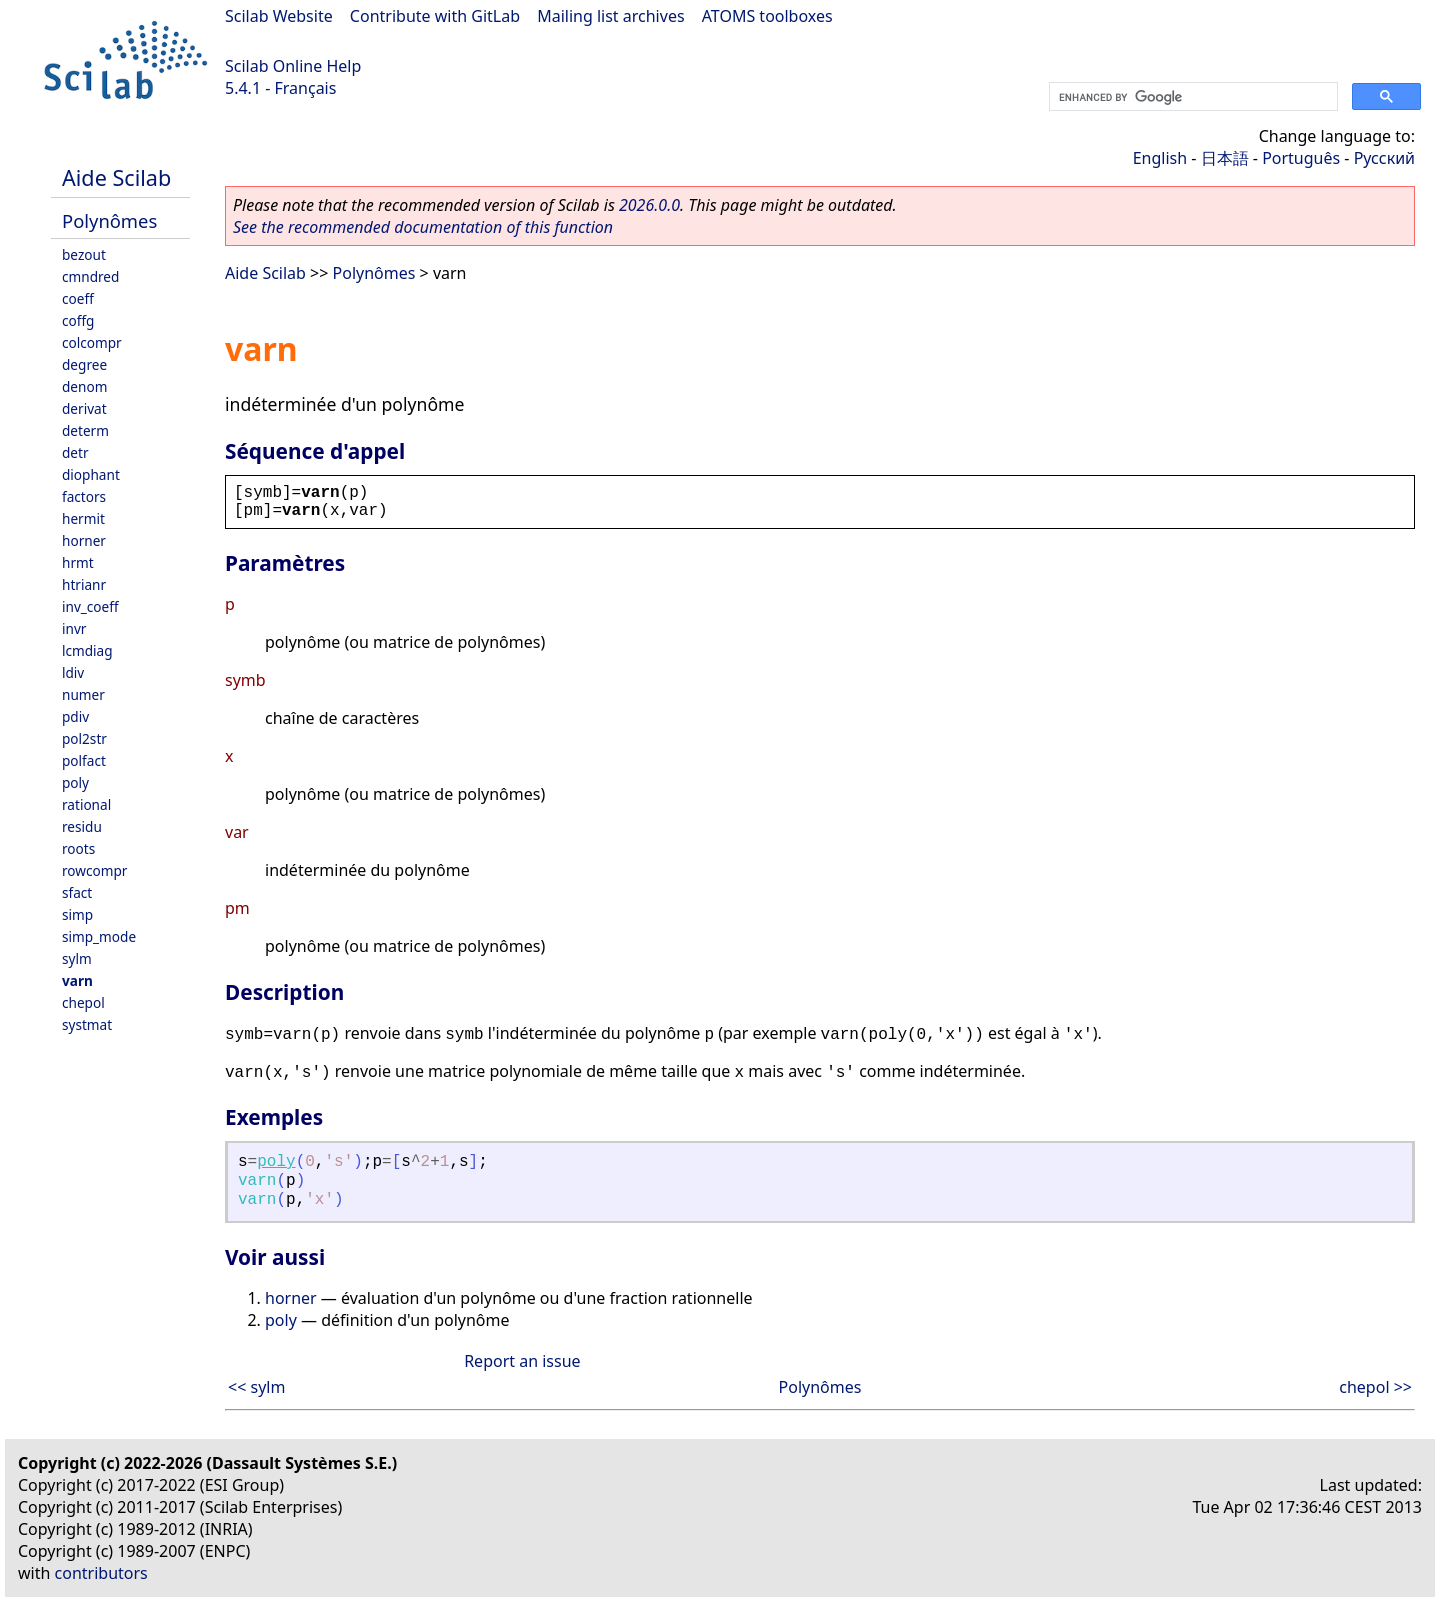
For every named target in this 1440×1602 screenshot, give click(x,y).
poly (75, 782)
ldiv (73, 672)
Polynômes (109, 220)
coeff (78, 298)
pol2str (84, 738)
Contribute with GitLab (435, 16)
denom (84, 386)
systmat (87, 1024)
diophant (91, 474)
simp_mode (99, 936)
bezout (84, 254)
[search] (1191, 97)
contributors (101, 1573)
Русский (1384, 158)
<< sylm (256, 1387)
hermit (83, 518)
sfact (77, 892)
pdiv (75, 716)
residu (82, 826)
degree (84, 364)
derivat (84, 408)
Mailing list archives (610, 16)
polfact (84, 760)
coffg (78, 320)
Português (1301, 158)
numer (83, 694)
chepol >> (1375, 1387)
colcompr (92, 342)
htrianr (84, 584)
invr (74, 628)
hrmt (78, 562)
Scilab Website (279, 16)
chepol (83, 1002)
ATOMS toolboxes (767, 16)
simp (77, 914)
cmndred (90, 276)
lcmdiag (87, 650)
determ (85, 430)
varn (77, 980)
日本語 (1225, 158)
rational (86, 804)
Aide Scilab (116, 177)
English (1160, 158)
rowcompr (94, 870)
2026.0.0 (649, 205)
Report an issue (522, 1361)
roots (78, 848)
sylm (77, 958)
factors (84, 496)
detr (75, 452)
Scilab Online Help (293, 66)
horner (84, 540)
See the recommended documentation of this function (423, 227)
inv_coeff (90, 606)
